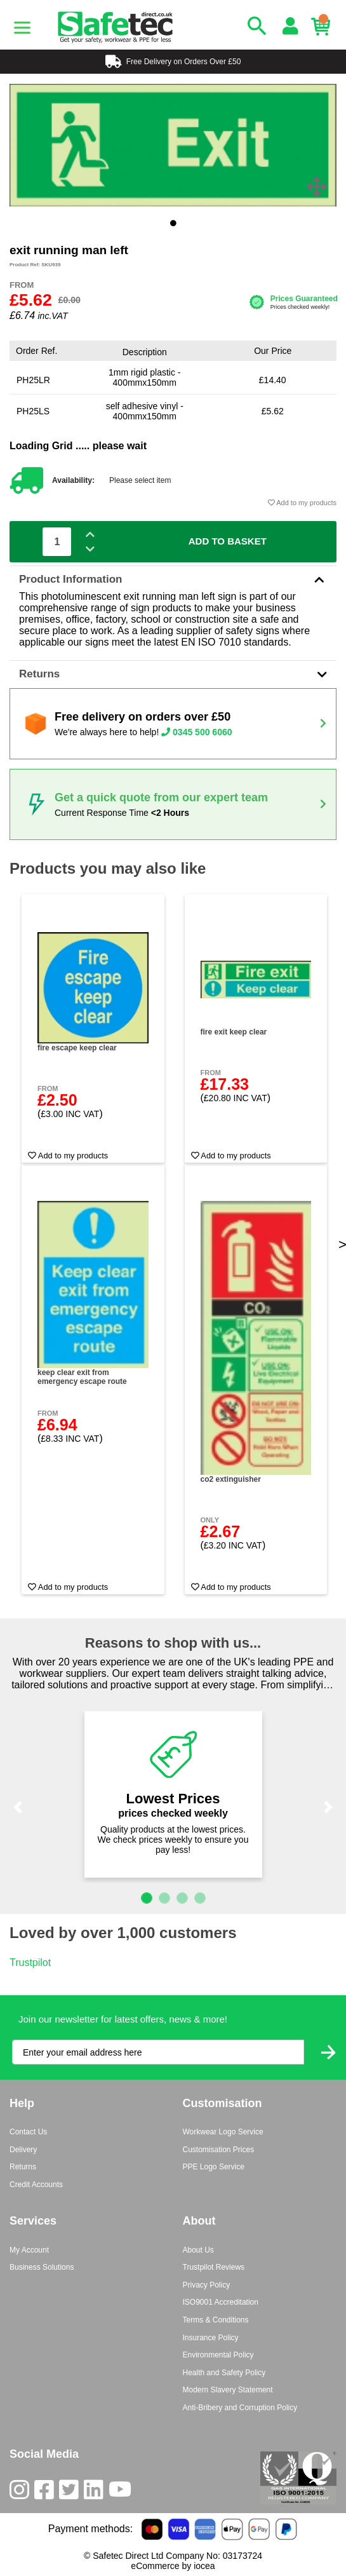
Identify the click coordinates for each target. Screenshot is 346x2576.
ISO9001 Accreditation (220, 2302)
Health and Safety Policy (224, 2372)
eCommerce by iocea (173, 2566)
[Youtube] (122, 2492)
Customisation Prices (219, 2149)
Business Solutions (42, 2267)
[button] (18, 1807)
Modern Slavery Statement (228, 2389)
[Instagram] (22, 2492)
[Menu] (22, 27)
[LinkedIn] (96, 2492)
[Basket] (323, 26)
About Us (198, 2250)
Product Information (173, 579)
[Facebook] (46, 2492)
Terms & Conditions (216, 2319)
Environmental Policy (218, 2354)
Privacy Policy (206, 2285)
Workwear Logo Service (223, 2131)
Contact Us (28, 2131)
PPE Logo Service (213, 2166)
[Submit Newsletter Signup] (328, 2052)
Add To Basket (228, 541)
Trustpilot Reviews (214, 2267)
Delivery (23, 2149)
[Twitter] (71, 2492)
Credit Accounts (36, 2184)
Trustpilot (30, 1962)
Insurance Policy (211, 2337)
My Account (29, 2250)
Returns (173, 674)
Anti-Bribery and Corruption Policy (240, 2407)
